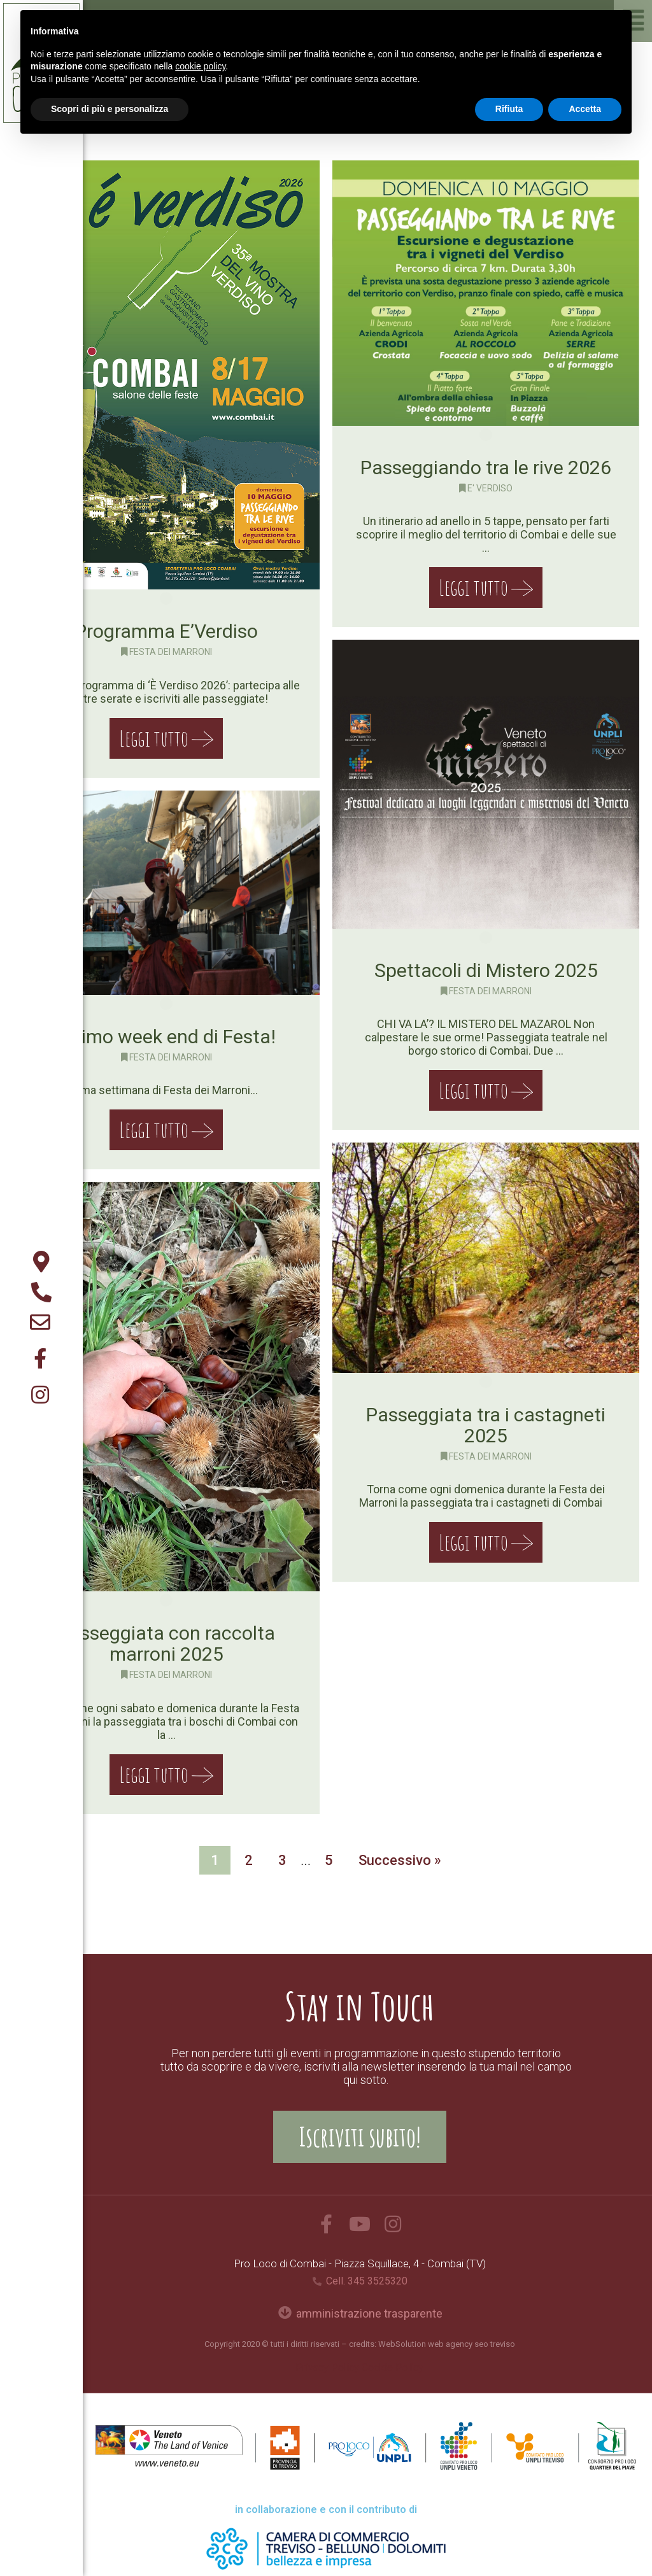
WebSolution (402, 2344)
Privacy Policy (327, 2367)
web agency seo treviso (471, 2344)
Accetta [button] (585, 109)
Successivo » (399, 1860)
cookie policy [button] (200, 66)
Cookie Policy (392, 2367)
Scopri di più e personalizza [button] (109, 109)
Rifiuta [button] (509, 109)
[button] (359, 2137)
